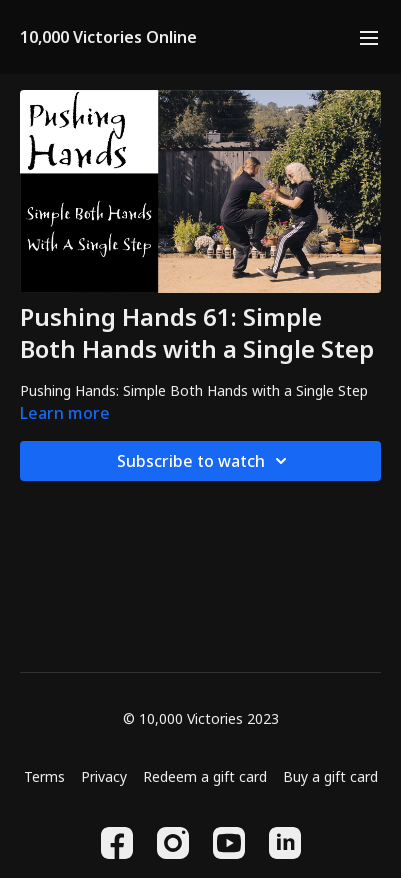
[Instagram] (173, 843)
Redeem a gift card (205, 776)
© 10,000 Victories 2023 (201, 719)
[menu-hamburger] (369, 37)
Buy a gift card (330, 776)
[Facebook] (117, 843)
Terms (44, 776)
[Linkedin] (285, 843)
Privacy (104, 776)
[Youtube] (229, 843)
